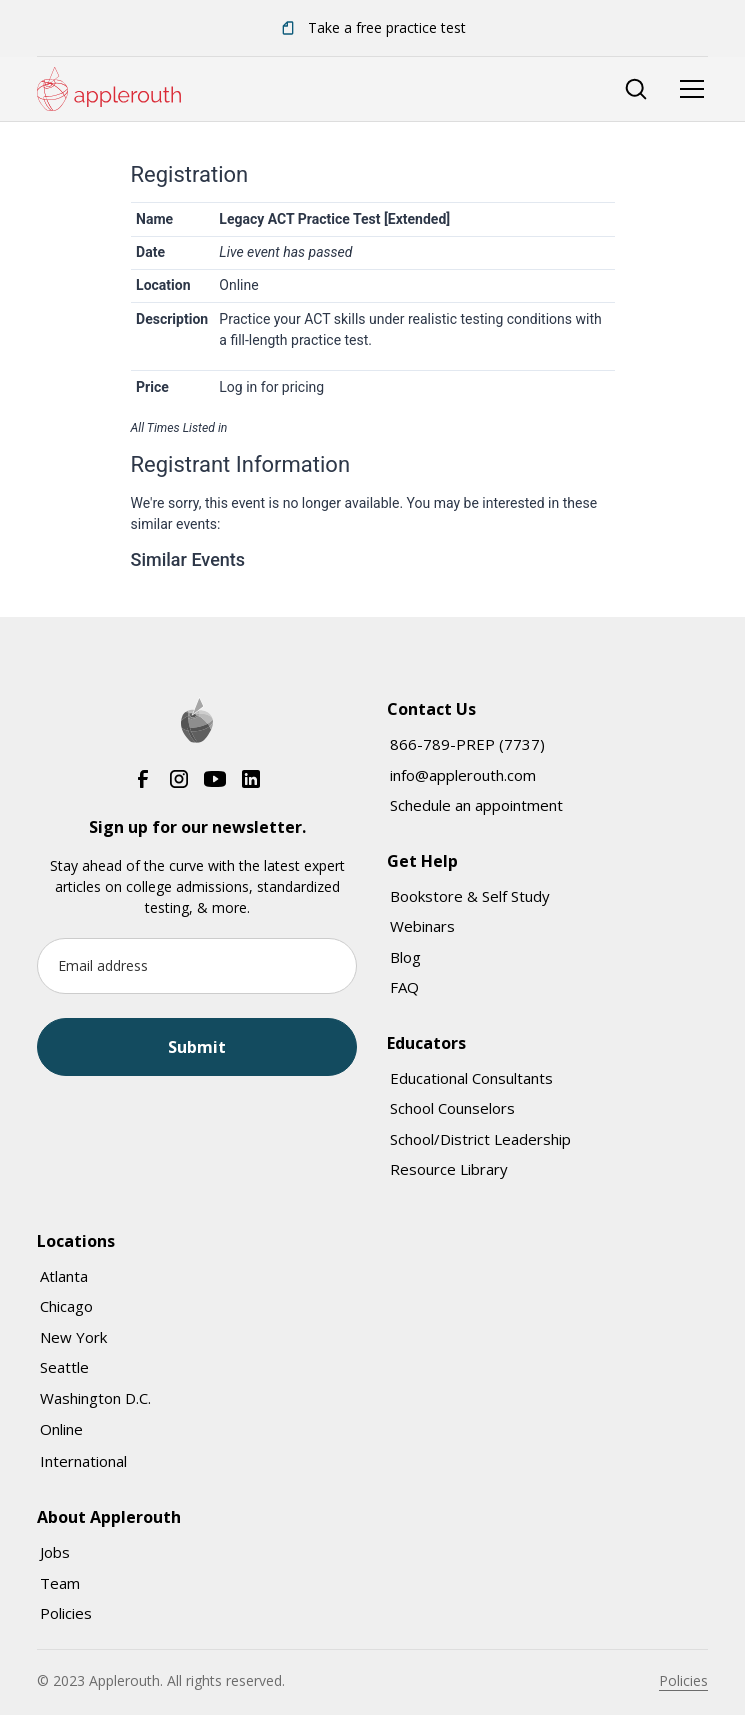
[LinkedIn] (251, 779)
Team (60, 1583)
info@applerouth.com (463, 775)
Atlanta (64, 1276)
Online (61, 1429)
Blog (405, 957)
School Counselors (452, 1108)
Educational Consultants (471, 1078)
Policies (66, 1613)
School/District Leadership (480, 1139)
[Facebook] (143, 779)
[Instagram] (179, 779)
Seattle (64, 1367)
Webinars (422, 926)
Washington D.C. (95, 1398)
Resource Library (449, 1169)
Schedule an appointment (476, 805)
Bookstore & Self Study (470, 896)
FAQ (404, 987)
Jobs (55, 1552)
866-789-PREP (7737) (467, 744)
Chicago (66, 1306)
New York (73, 1337)
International (83, 1461)
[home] (109, 89)
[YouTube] (215, 779)
